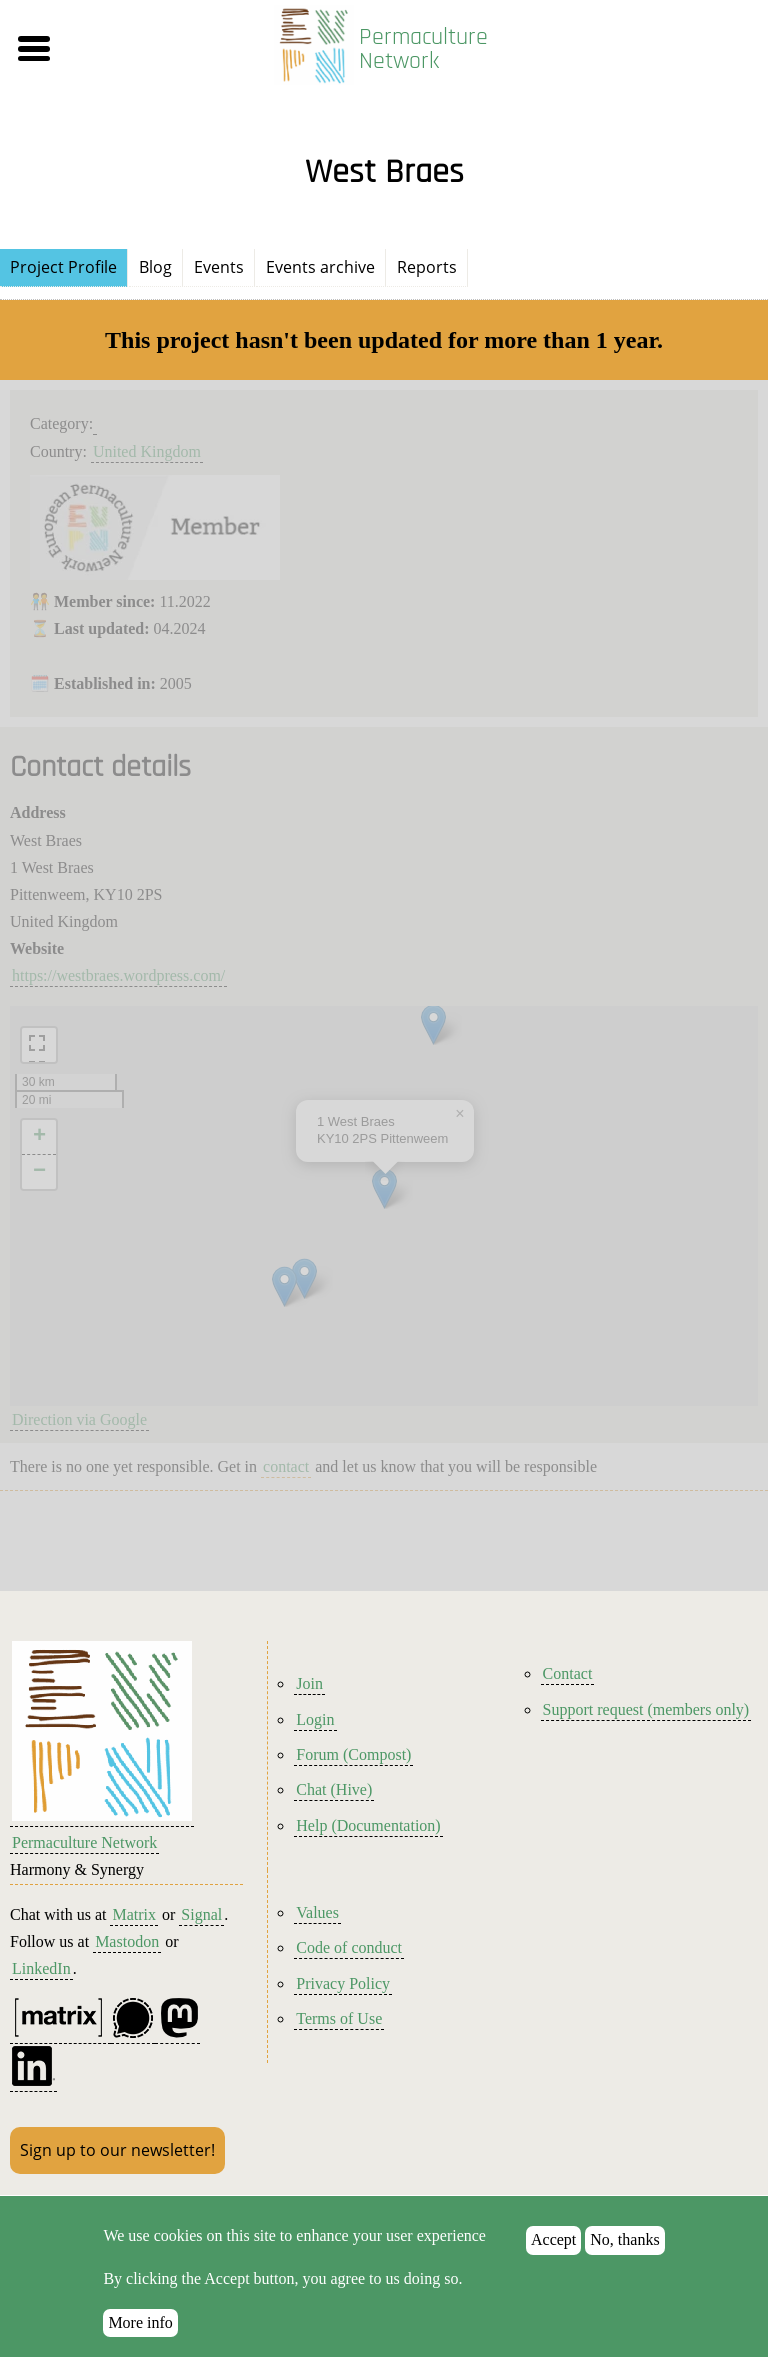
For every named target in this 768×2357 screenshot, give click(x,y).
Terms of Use (339, 2018)
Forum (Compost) (353, 1754)
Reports (427, 267)
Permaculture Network (423, 49)
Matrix (134, 1914)
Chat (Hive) (334, 1789)
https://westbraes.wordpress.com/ (118, 975)
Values (317, 1912)
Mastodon (127, 1941)
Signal (201, 1914)
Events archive (320, 267)
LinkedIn (41, 1968)
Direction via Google (79, 1419)
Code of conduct (349, 1947)
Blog (155, 267)
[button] (129, 49)
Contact (568, 1673)
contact (286, 1466)
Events (219, 267)
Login (315, 1719)
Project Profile (63, 267)
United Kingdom (147, 451)
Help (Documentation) (368, 1825)
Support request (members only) (646, 1709)
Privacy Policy (343, 1983)
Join (309, 1683)
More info (140, 2322)
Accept (553, 2239)
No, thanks (624, 2239)
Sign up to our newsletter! (117, 2150)
